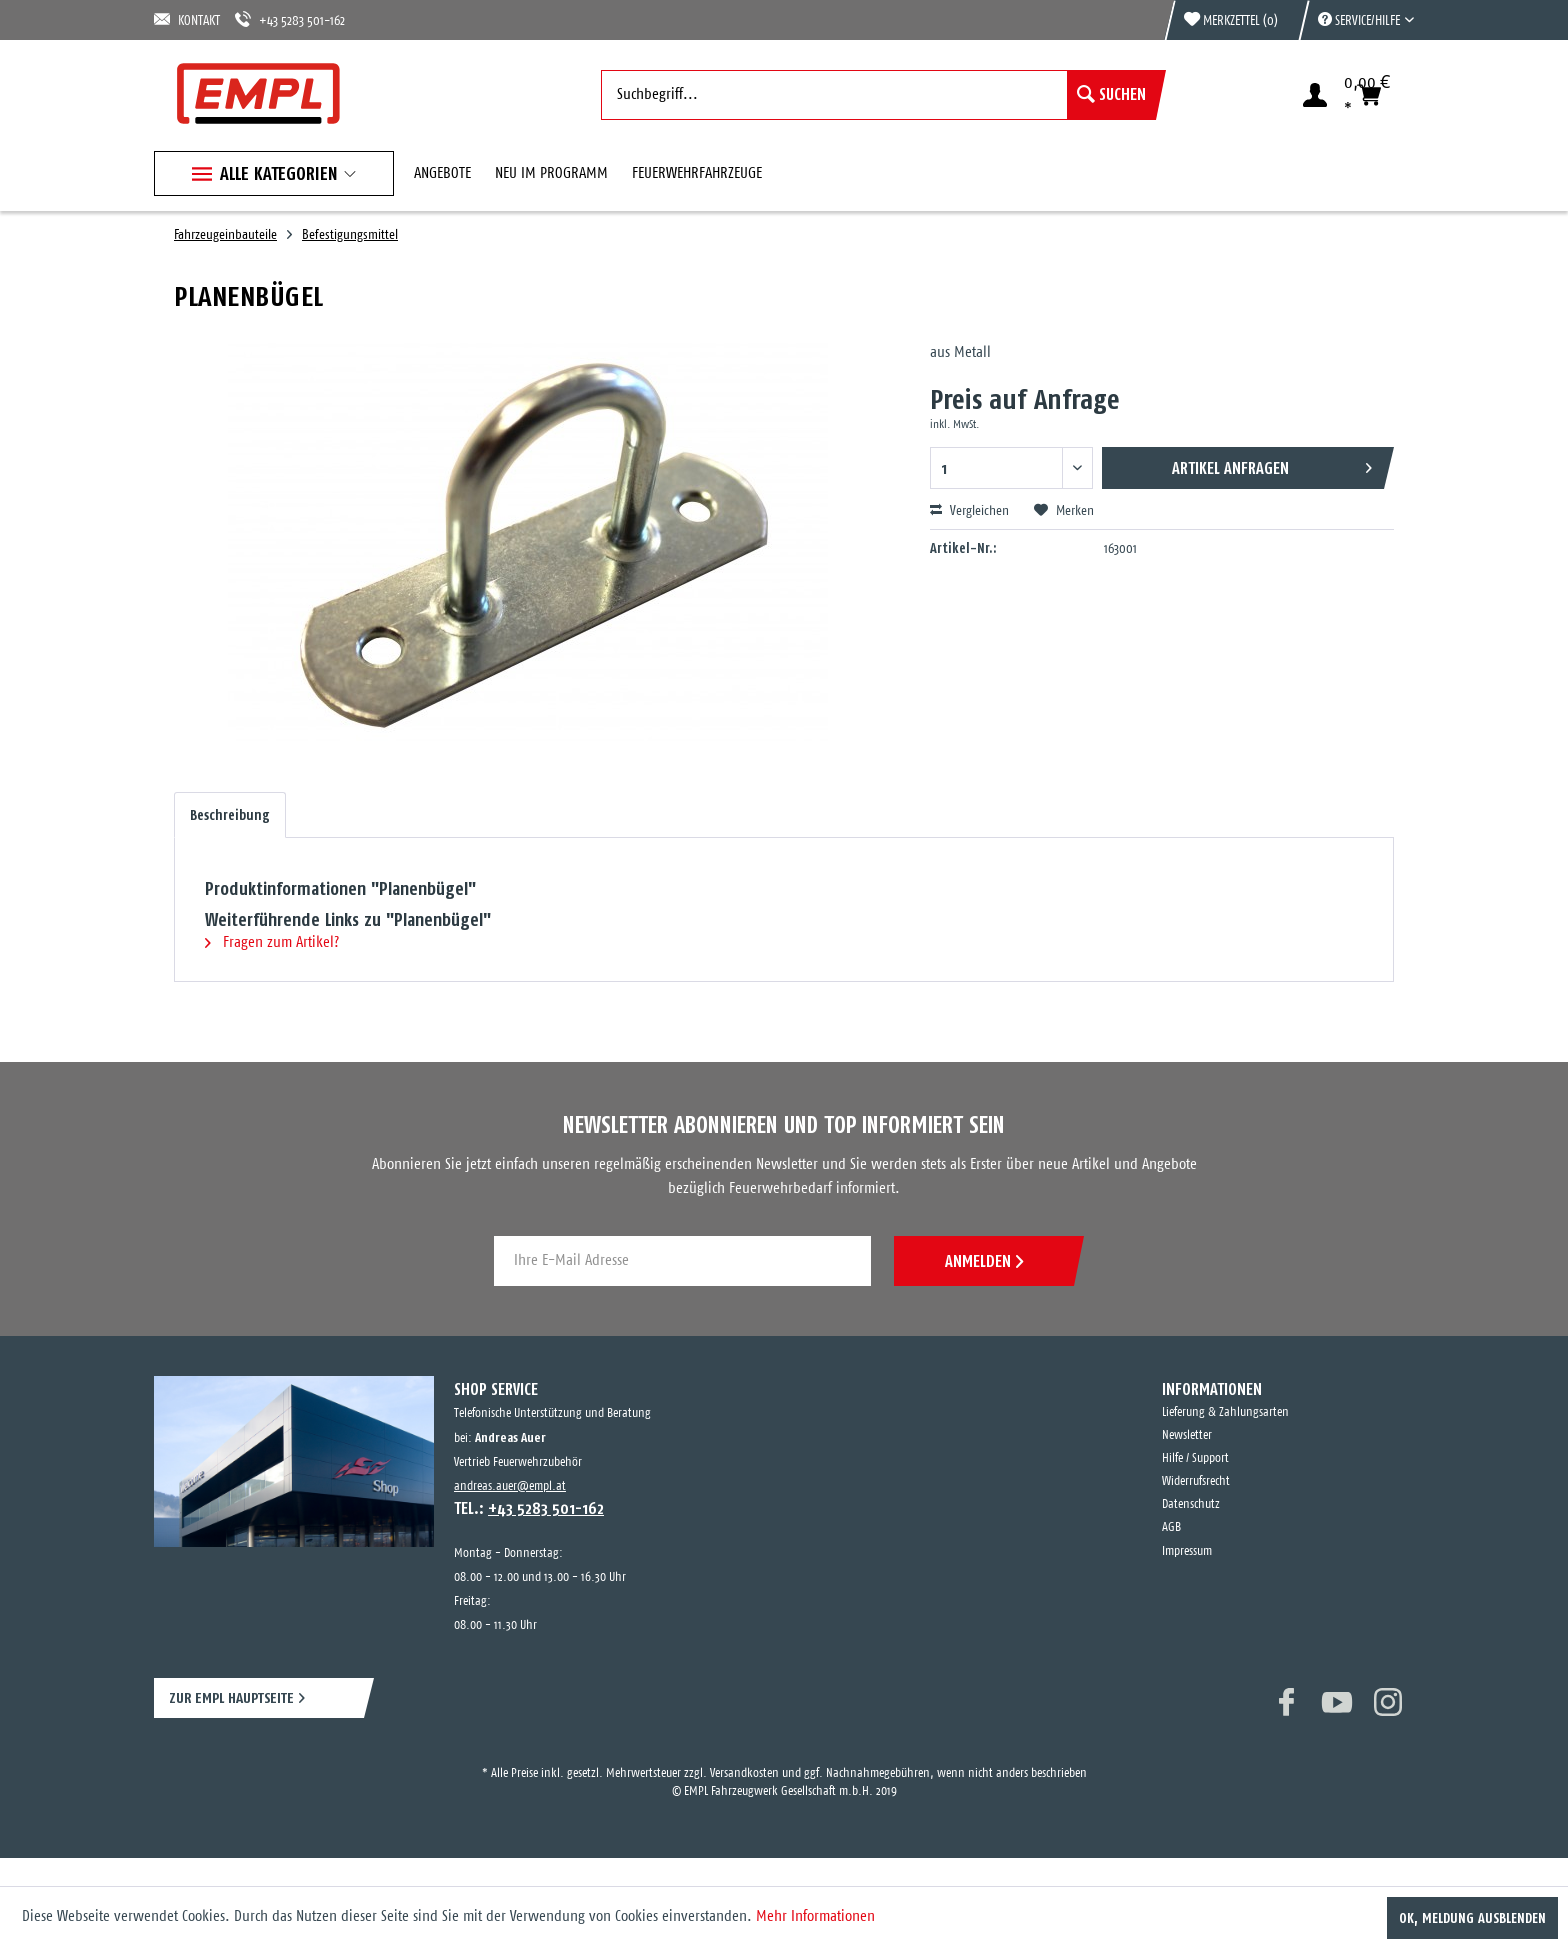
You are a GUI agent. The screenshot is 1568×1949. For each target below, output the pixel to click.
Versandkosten (744, 1773)
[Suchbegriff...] (878, 95)
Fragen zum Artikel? (272, 942)
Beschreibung (230, 815)
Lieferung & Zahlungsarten (1225, 1412)
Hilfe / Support (1195, 1458)
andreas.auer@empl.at (510, 1486)
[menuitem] (1356, 20)
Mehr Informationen (815, 1916)
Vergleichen (969, 511)
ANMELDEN (984, 1261)
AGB (1171, 1527)
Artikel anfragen (1272, 464)
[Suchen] (1111, 95)
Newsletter (1187, 1435)
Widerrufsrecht (1196, 1481)
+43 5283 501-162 (290, 19)
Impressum (1187, 1551)
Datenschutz (1191, 1504)
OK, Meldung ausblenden (1472, 1918)
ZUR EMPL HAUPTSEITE (231, 1697)
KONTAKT (187, 19)
